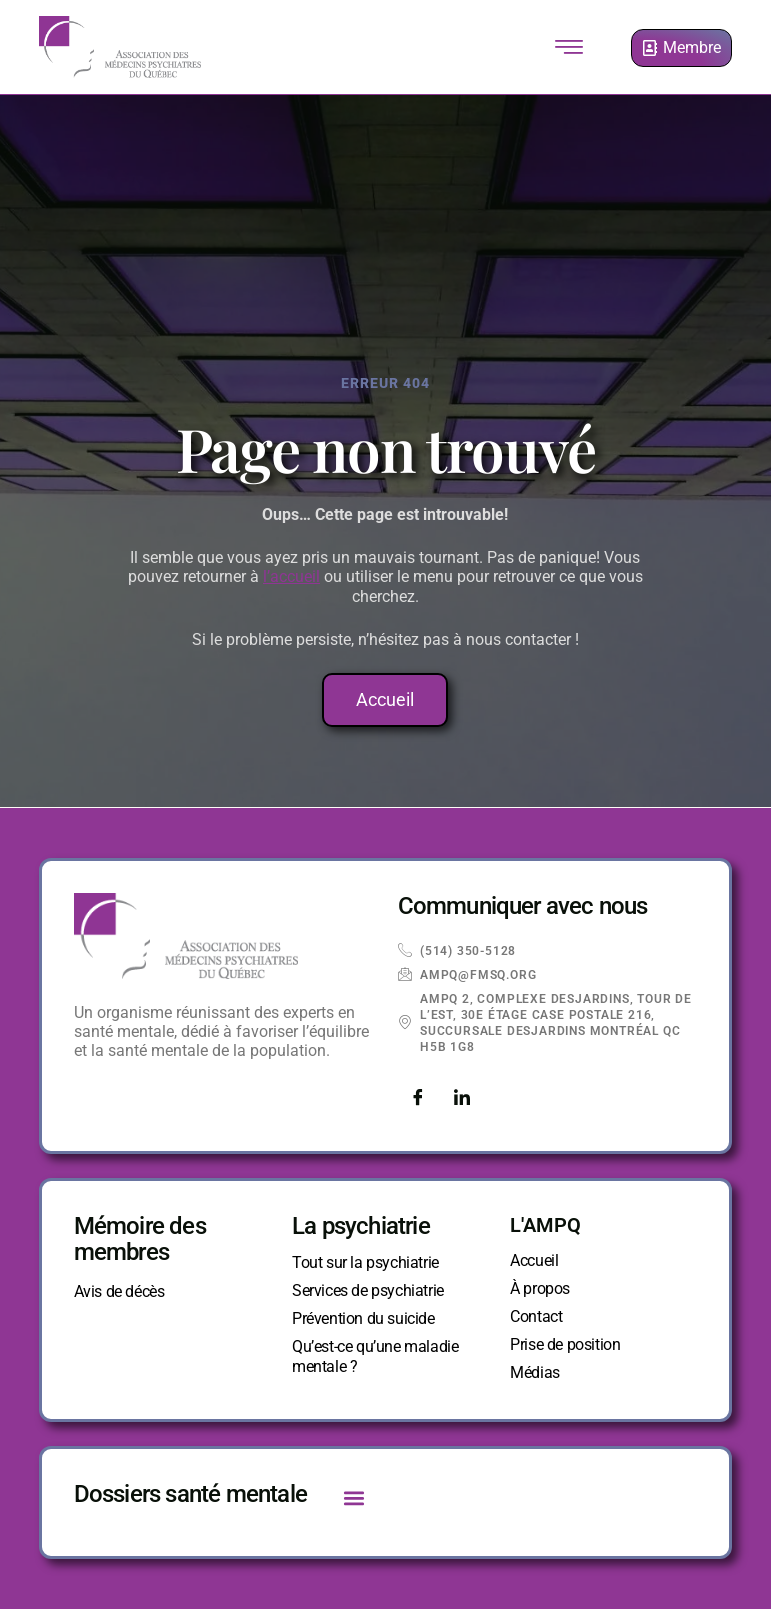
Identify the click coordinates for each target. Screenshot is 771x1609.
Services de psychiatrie (368, 1290)
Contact (536, 1316)
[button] (353, 1497)
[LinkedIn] (462, 1099)
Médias (535, 1372)
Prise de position (565, 1344)
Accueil (534, 1260)
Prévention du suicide (363, 1318)
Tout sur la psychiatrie (365, 1262)
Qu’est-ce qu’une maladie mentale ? (375, 1356)
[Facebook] (418, 1099)
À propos (540, 1288)
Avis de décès (119, 1291)
